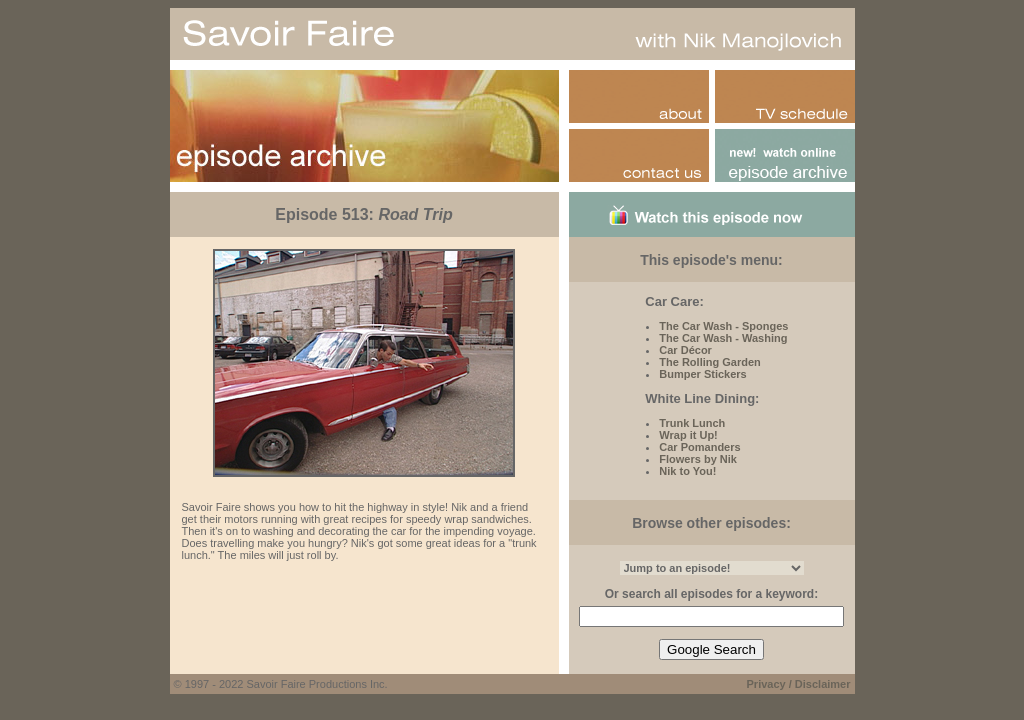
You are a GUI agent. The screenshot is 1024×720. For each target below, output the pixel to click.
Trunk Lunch (692, 423)
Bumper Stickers (702, 374)
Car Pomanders (699, 447)
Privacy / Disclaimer (799, 684)
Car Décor (685, 350)
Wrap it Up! (688, 435)
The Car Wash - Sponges (723, 326)
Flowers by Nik (698, 459)
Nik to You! (687, 471)
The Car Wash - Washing (723, 338)
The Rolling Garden (709, 362)
